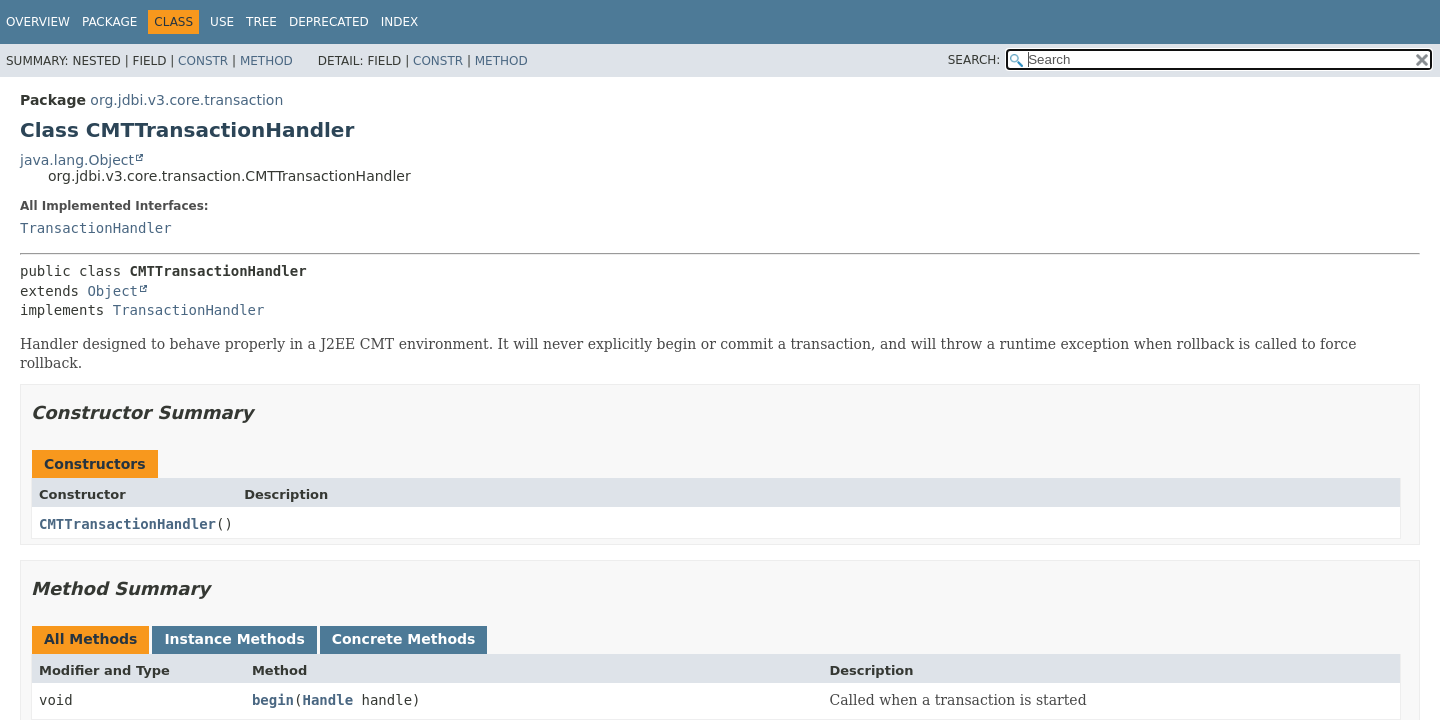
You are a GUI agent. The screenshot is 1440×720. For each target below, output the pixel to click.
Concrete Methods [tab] (404, 639)
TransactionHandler (96, 228)
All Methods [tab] (90, 639)
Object (112, 291)
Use (222, 22)
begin (273, 700)
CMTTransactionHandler (127, 524)
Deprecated (329, 22)
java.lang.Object (77, 160)
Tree (261, 22)
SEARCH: (974, 60)
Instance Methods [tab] (234, 639)
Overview (38, 22)
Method (266, 61)
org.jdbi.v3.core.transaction (186, 100)
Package (109, 22)
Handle (327, 700)
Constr (203, 61)
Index (400, 22)
